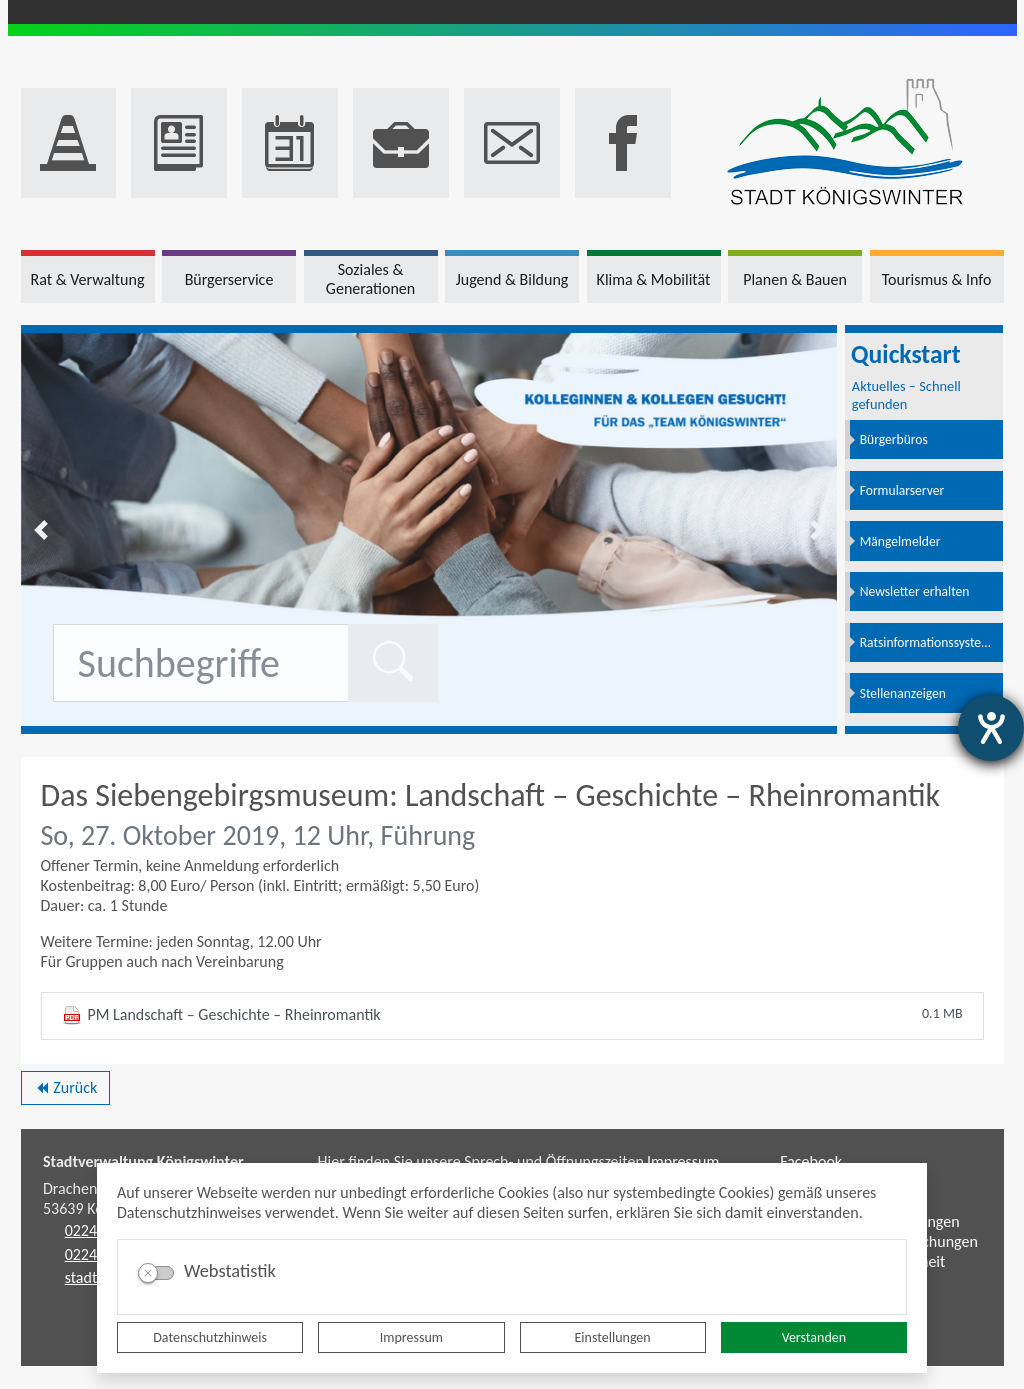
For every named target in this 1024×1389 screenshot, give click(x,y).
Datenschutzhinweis (210, 1337)
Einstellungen (613, 1337)
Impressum (411, 1337)
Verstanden (814, 1337)
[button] (41, 529)
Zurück (65, 1091)
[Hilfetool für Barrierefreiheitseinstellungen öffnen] (991, 728)
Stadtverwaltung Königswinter (143, 1161)
